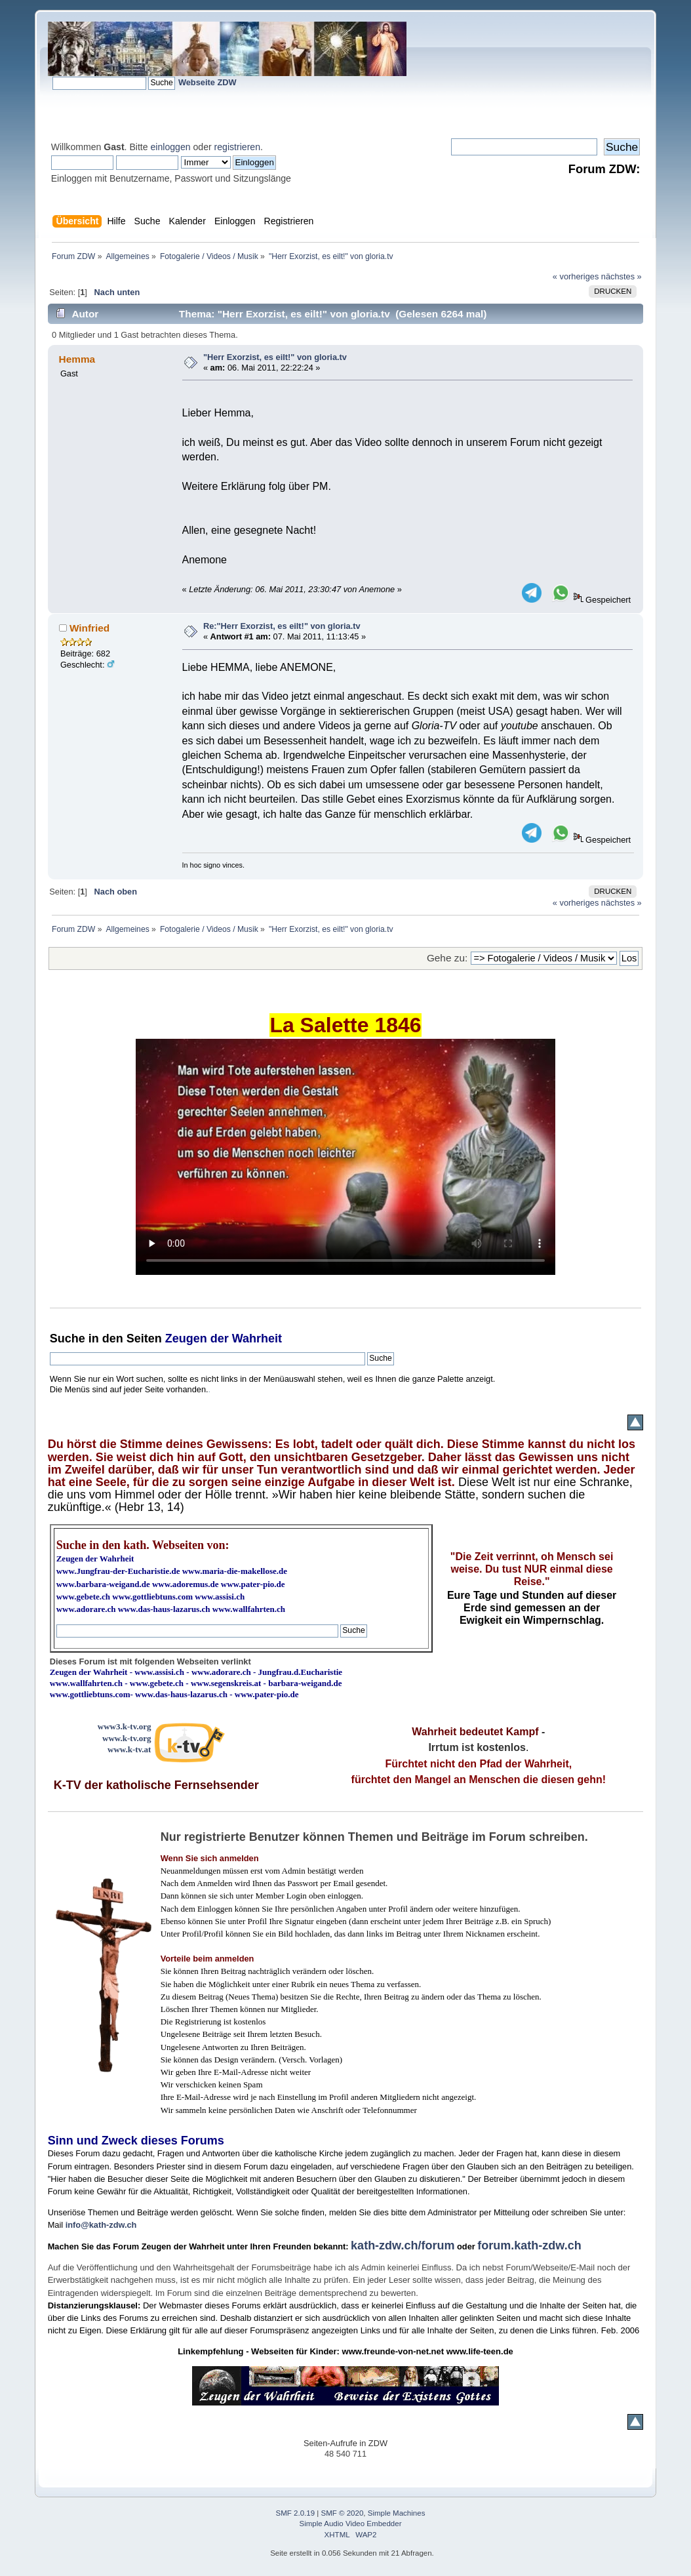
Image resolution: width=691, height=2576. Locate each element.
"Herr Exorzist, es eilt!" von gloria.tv (275, 357)
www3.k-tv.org (124, 1726)
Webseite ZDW (207, 82)
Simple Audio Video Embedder (351, 2523)
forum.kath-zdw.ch (529, 2245)
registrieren (237, 147)
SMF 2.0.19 (295, 2513)
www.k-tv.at (129, 1749)
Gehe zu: (447, 957)
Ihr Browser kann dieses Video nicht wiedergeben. (345, 1157)
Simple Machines (396, 2513)
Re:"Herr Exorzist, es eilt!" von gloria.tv (282, 626)
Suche (67, 1338)
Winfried (89, 628)
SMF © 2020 (342, 2513)
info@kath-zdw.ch (101, 2225)
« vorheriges (576, 276)
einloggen (171, 147)
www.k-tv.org (126, 1738)
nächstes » (621, 276)
